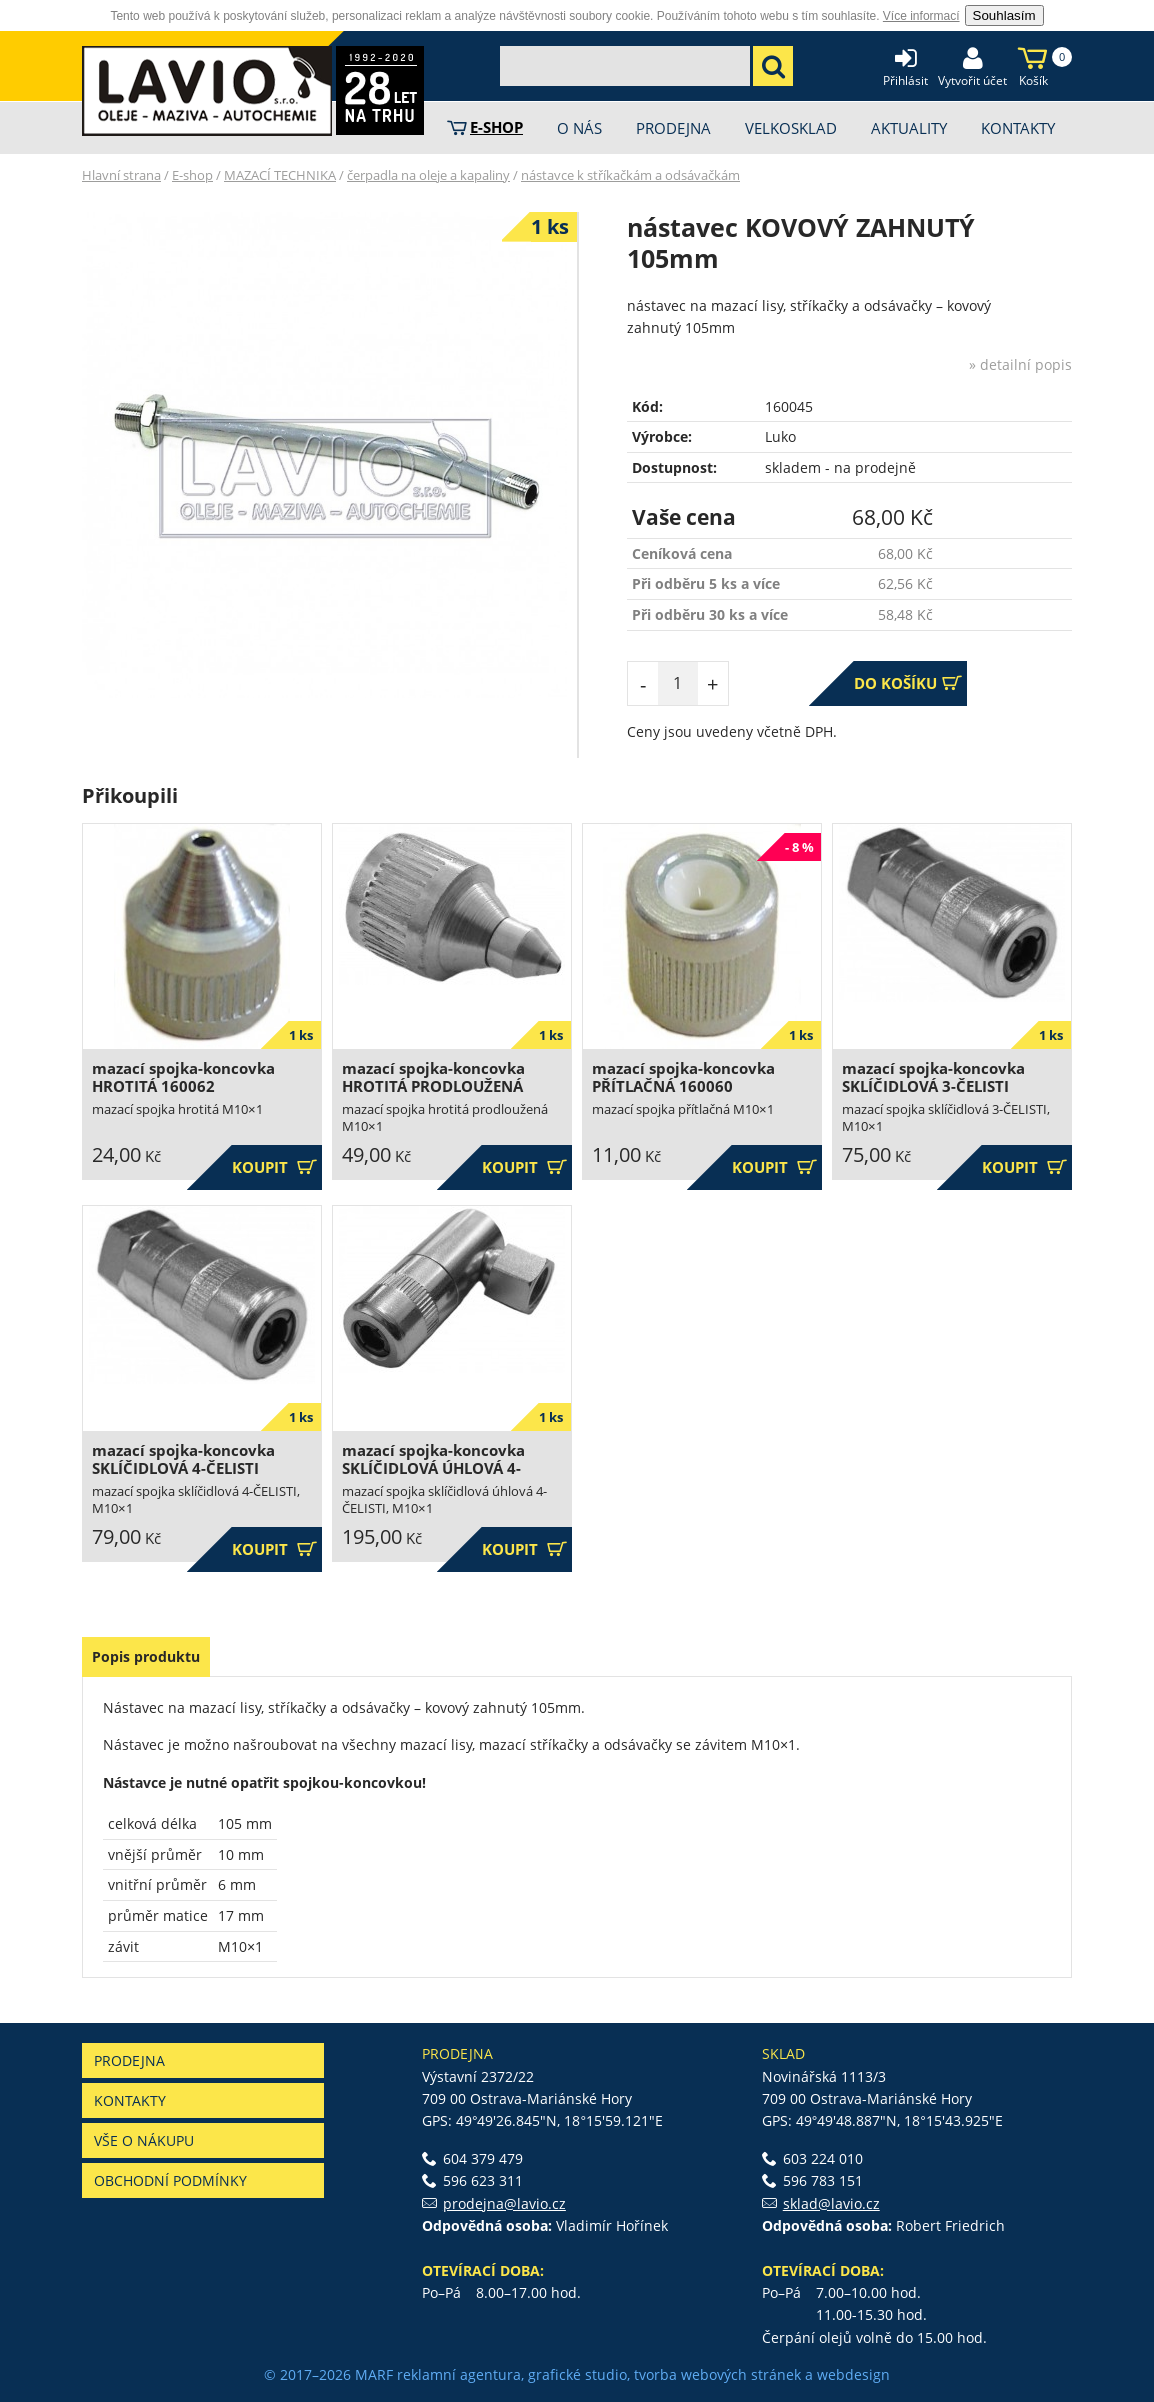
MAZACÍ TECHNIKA (280, 175)
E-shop (192, 175)
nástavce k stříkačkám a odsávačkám (630, 175)
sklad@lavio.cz (831, 2203)
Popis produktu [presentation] (146, 1656)
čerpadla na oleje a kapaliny (428, 175)
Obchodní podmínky (170, 2180)
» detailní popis (1020, 364)
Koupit (274, 1167)
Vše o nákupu (144, 2140)
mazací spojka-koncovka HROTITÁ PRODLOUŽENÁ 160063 (433, 1086)
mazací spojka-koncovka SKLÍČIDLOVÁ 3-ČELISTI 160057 (933, 1086)
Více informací (921, 16)
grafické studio (577, 2374)
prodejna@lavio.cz (504, 2203)
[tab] (146, 1657)
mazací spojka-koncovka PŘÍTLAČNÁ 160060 (683, 1077)
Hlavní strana (121, 175)
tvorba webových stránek (717, 2374)
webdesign (853, 2374)
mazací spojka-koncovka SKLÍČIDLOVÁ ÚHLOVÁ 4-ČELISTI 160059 (433, 1468)
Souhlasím (1004, 15)
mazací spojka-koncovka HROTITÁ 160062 (183, 1077)
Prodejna (129, 2060)
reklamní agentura (459, 2374)
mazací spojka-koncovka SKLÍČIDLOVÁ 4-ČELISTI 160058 (183, 1468)
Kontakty (130, 2100)
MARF (374, 2374)
